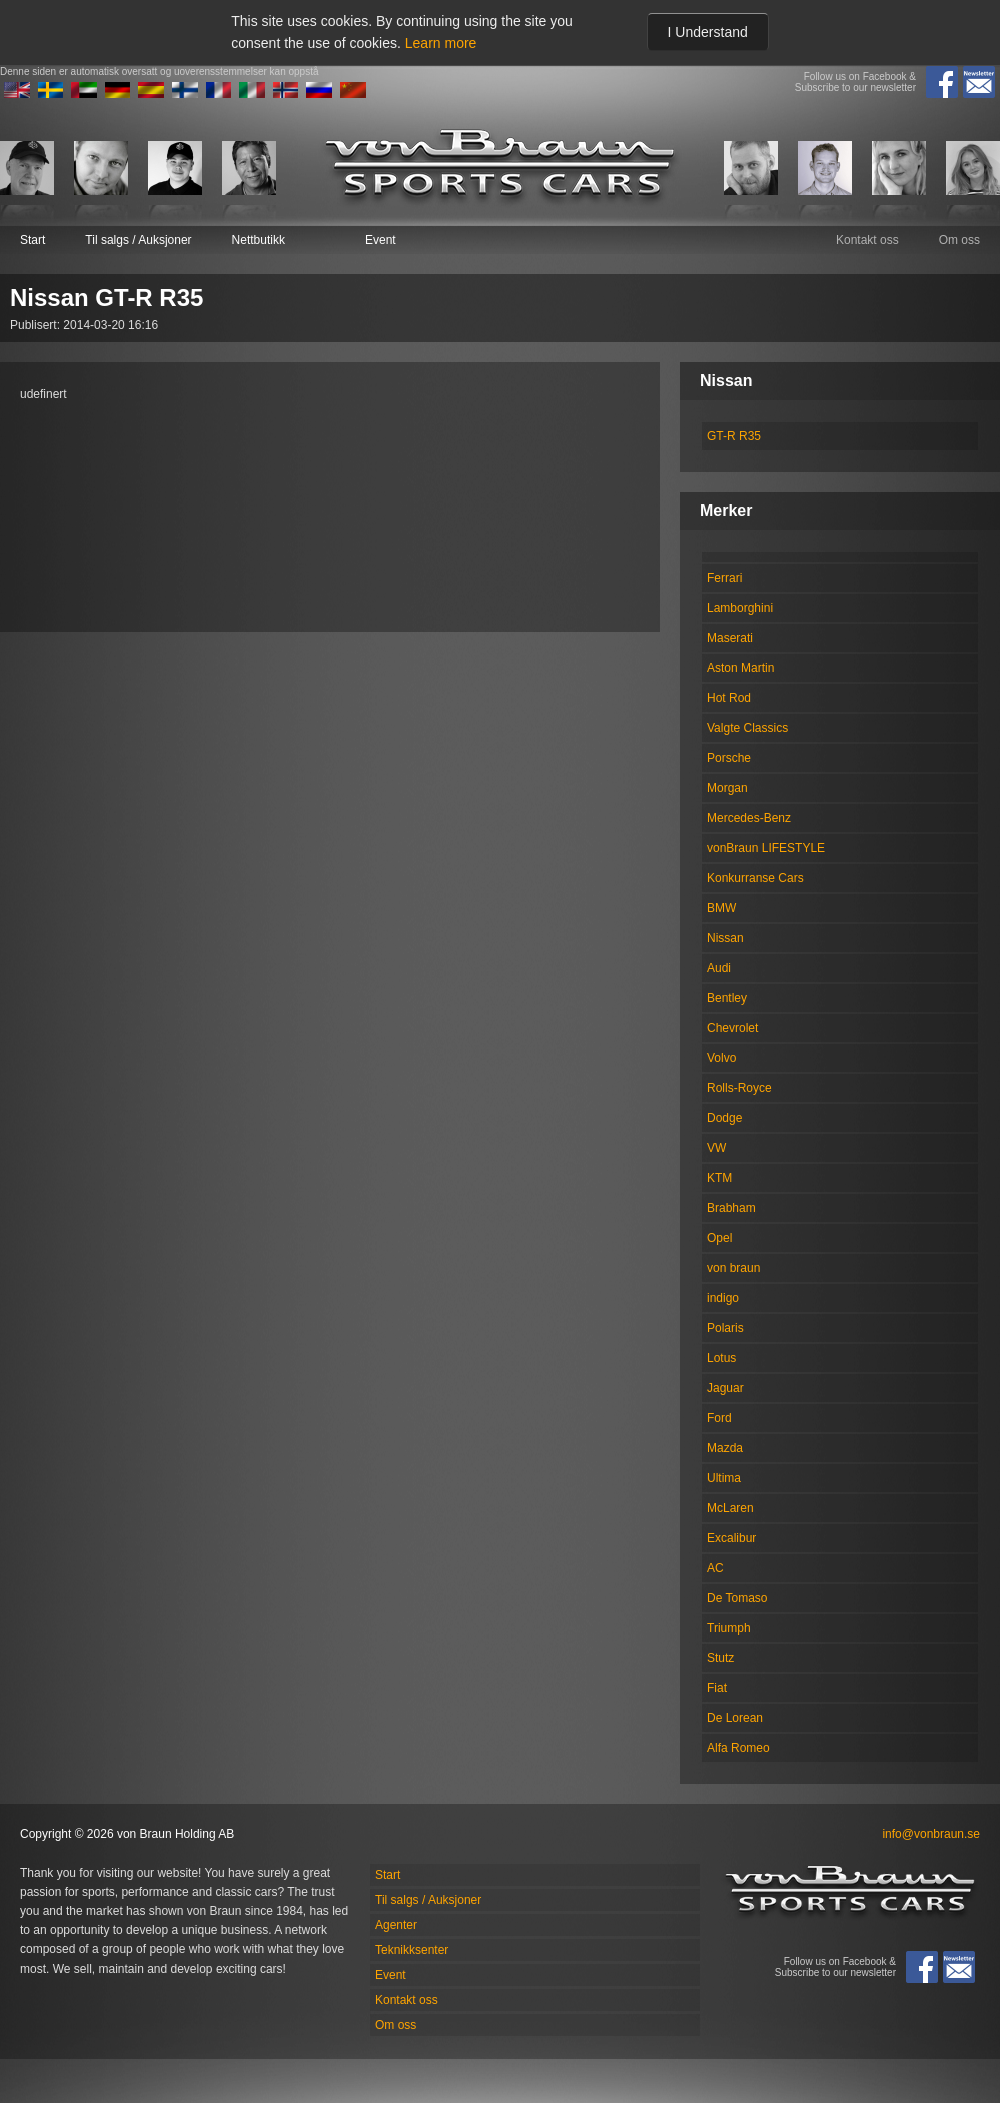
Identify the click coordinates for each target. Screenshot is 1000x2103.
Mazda (725, 1448)
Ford (719, 1418)
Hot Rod (729, 698)
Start (32, 240)
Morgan (727, 788)
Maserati (730, 638)
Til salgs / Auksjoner (138, 240)
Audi (719, 968)
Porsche (729, 758)
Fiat (717, 1688)
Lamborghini (740, 608)
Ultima (724, 1478)
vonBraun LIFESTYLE (766, 848)
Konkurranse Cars (755, 878)
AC (715, 1568)
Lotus (721, 1358)
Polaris (725, 1328)
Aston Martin (740, 668)
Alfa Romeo (738, 1748)
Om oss (959, 240)
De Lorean (735, 1718)
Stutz (720, 1658)
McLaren (730, 1508)
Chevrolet (732, 1028)
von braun (733, 1268)
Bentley (727, 998)
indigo (723, 1298)
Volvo (721, 1058)
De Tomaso (737, 1598)
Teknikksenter (411, 1950)
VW (716, 1148)
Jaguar (725, 1388)
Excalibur (731, 1538)
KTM (719, 1178)
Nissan (725, 938)
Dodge (724, 1118)
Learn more (441, 43)
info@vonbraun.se (931, 1834)
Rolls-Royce (739, 1088)
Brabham (731, 1208)
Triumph (729, 1628)
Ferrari (724, 578)
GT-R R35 (734, 436)
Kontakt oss (867, 240)
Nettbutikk (258, 240)
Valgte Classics (747, 728)
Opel (719, 1238)
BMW (721, 908)
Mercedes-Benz (749, 818)
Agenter (396, 1925)
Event (380, 240)
